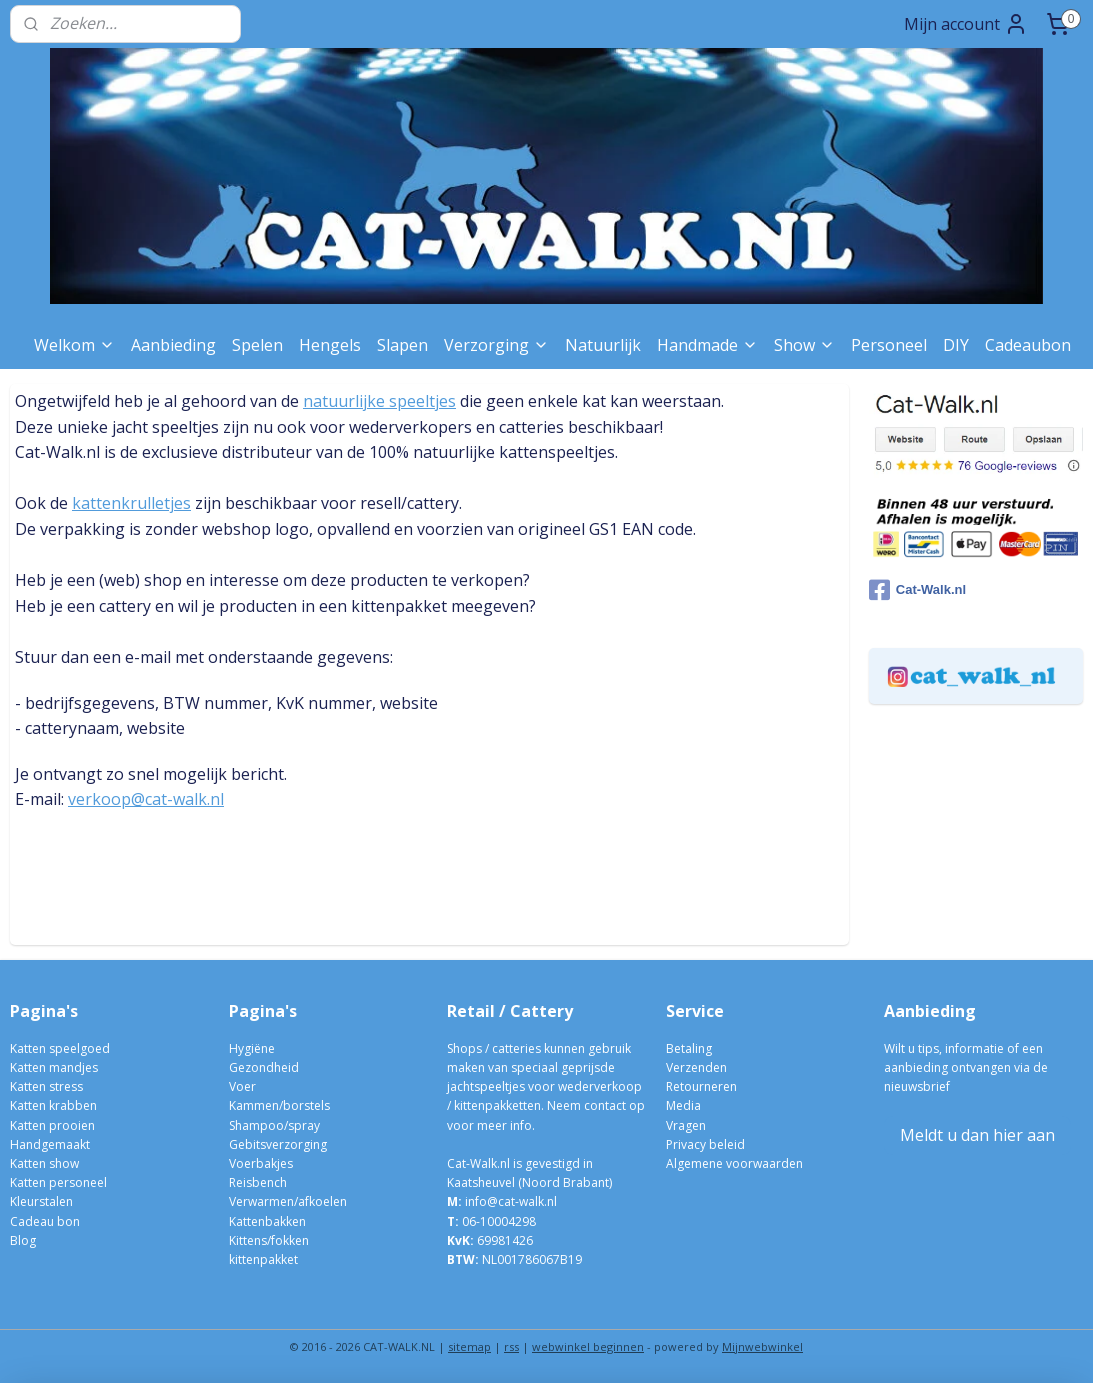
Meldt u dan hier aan (977, 1135)
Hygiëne (252, 1048)
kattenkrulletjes (131, 504)
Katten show (44, 1163)
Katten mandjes (54, 1067)
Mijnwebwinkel (762, 1346)
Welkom (74, 345)
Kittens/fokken (269, 1240)
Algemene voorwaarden (734, 1163)
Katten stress (46, 1086)
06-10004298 (491, 1221)
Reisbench (258, 1182)
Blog (23, 1240)
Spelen (257, 345)
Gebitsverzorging (278, 1144)
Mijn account (966, 24)
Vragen (686, 1125)
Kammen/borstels (279, 1105)
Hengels (330, 345)
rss (511, 1346)
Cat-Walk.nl (917, 590)
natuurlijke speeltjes (379, 401)
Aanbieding (173, 345)
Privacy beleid (705, 1144)
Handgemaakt (50, 1144)
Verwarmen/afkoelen (288, 1201)
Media (683, 1105)
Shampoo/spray (274, 1125)
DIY (956, 345)
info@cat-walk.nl (511, 1201)
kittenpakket (263, 1259)
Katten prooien (52, 1125)
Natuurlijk (603, 345)
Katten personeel (58, 1182)
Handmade (707, 345)
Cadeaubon (1028, 345)
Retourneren (701, 1086)
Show (804, 345)
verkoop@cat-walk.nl (146, 800)
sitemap (469, 1346)
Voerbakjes (261, 1163)
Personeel (889, 345)
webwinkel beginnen (588, 1346)
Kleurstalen (41, 1201)
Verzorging (496, 345)
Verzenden (696, 1067)
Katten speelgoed (60, 1048)
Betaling (689, 1048)
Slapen (402, 345)
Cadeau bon (45, 1221)
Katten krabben (53, 1105)
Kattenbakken (267, 1221)
